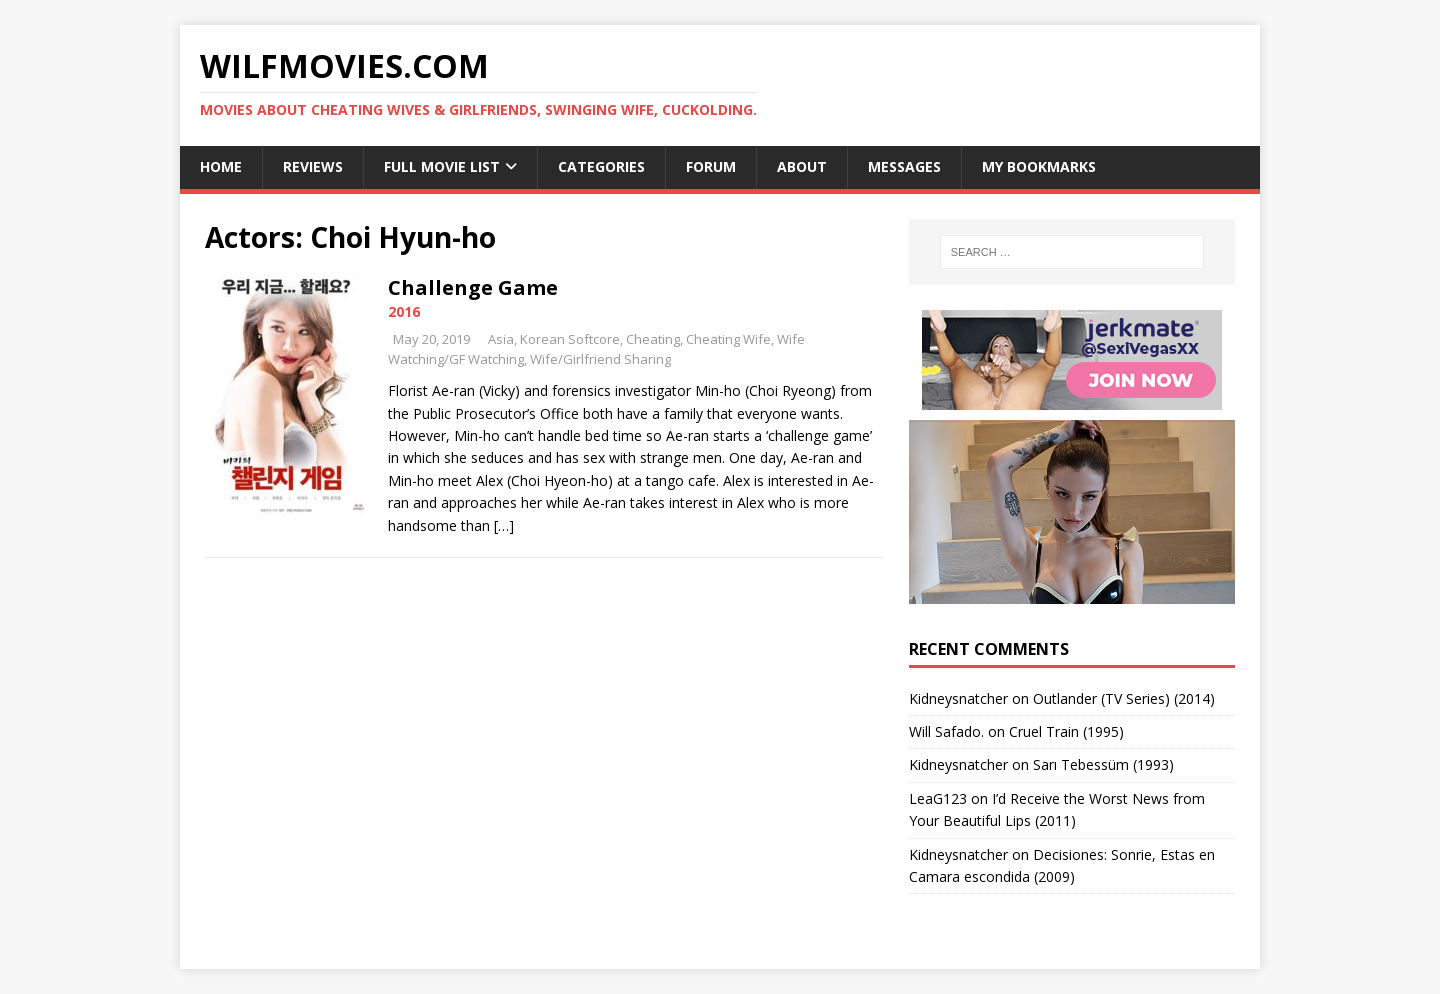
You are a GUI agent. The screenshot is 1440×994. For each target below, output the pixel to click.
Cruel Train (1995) (1066, 731)
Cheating (653, 339)
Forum (711, 166)
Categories (601, 166)
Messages (904, 166)
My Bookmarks (1039, 166)
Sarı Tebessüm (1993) (1103, 764)
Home (221, 166)
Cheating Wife (728, 339)
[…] (504, 525)
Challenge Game (473, 287)
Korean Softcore (570, 339)
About (802, 166)
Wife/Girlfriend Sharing (600, 359)
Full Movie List (442, 166)
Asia (501, 339)
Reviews (313, 166)
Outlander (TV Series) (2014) (1124, 698)
